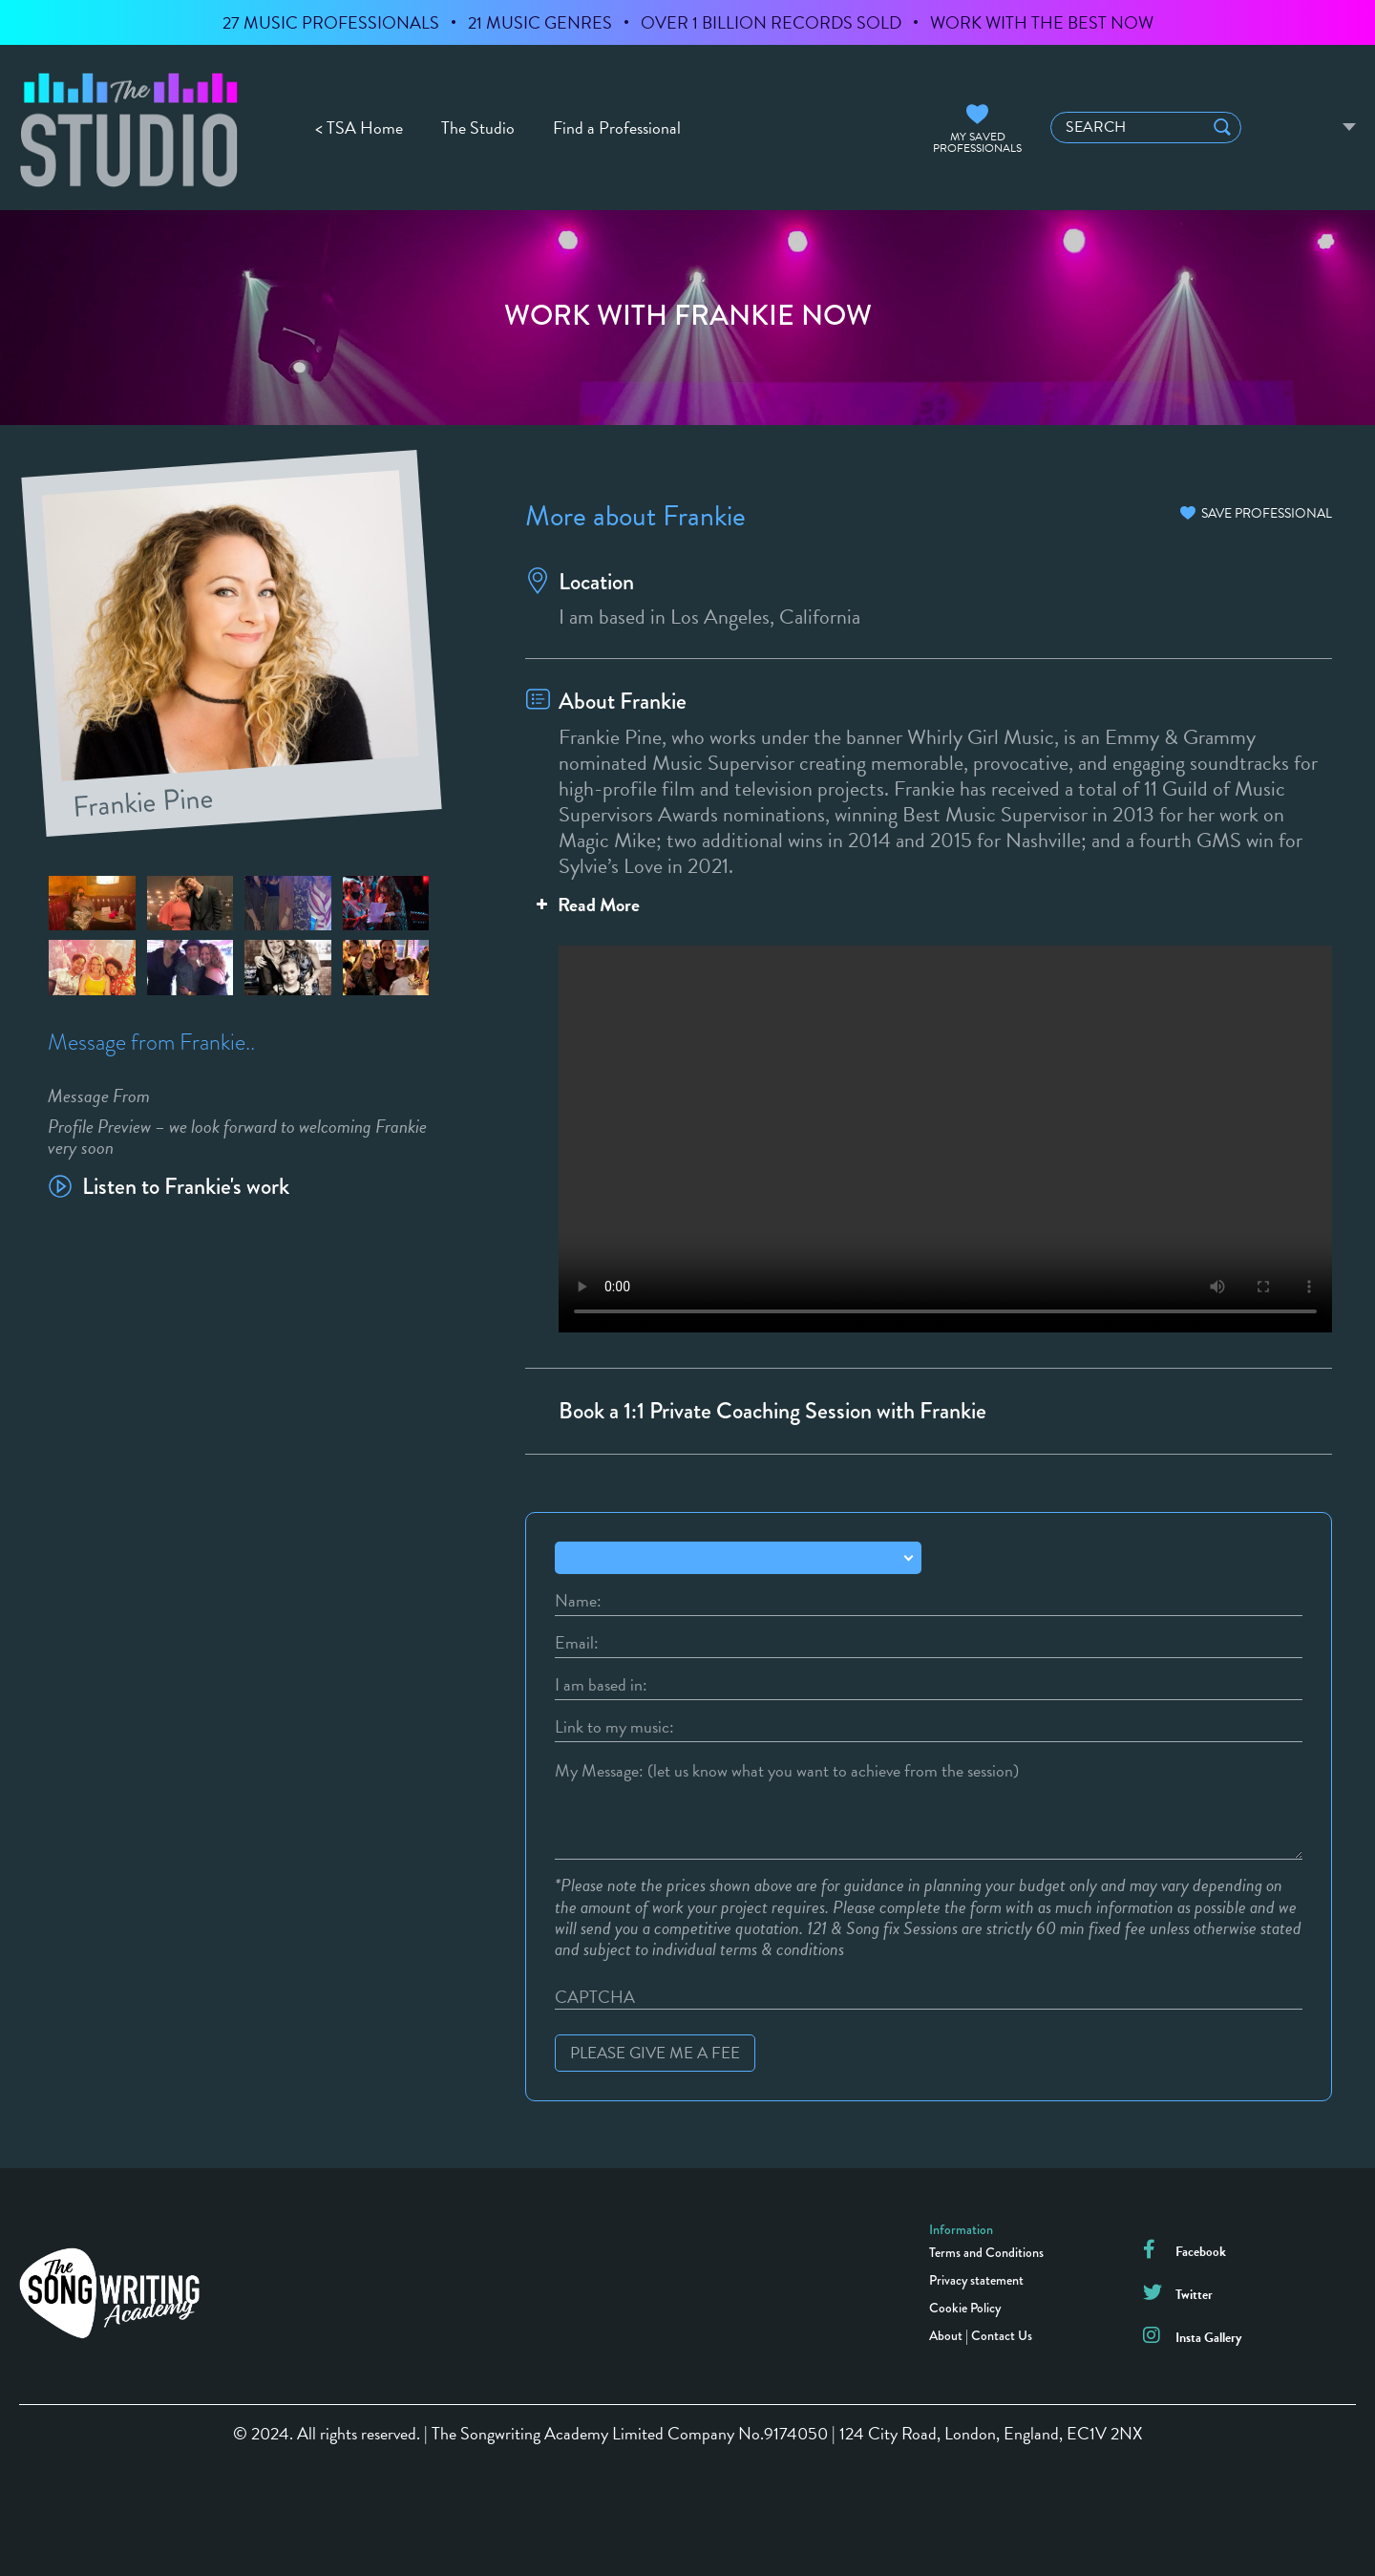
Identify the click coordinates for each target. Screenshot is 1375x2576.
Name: (578, 1600)
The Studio (478, 127)
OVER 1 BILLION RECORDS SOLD (771, 22)
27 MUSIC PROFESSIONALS (330, 22)
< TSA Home (359, 127)
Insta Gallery (1208, 2338)
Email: (577, 1642)
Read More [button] (586, 904)
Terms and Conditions (986, 2252)
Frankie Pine (144, 798)
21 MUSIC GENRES (540, 22)
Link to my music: (614, 1726)
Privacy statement (976, 2279)
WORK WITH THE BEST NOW (1041, 22)
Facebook (1200, 2252)
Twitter (1194, 2295)
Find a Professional (617, 127)
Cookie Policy (965, 2307)
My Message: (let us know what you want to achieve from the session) (787, 1770)
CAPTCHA (595, 1997)
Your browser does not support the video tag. (928, 1131)
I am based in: (601, 1684)
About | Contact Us (980, 2335)
